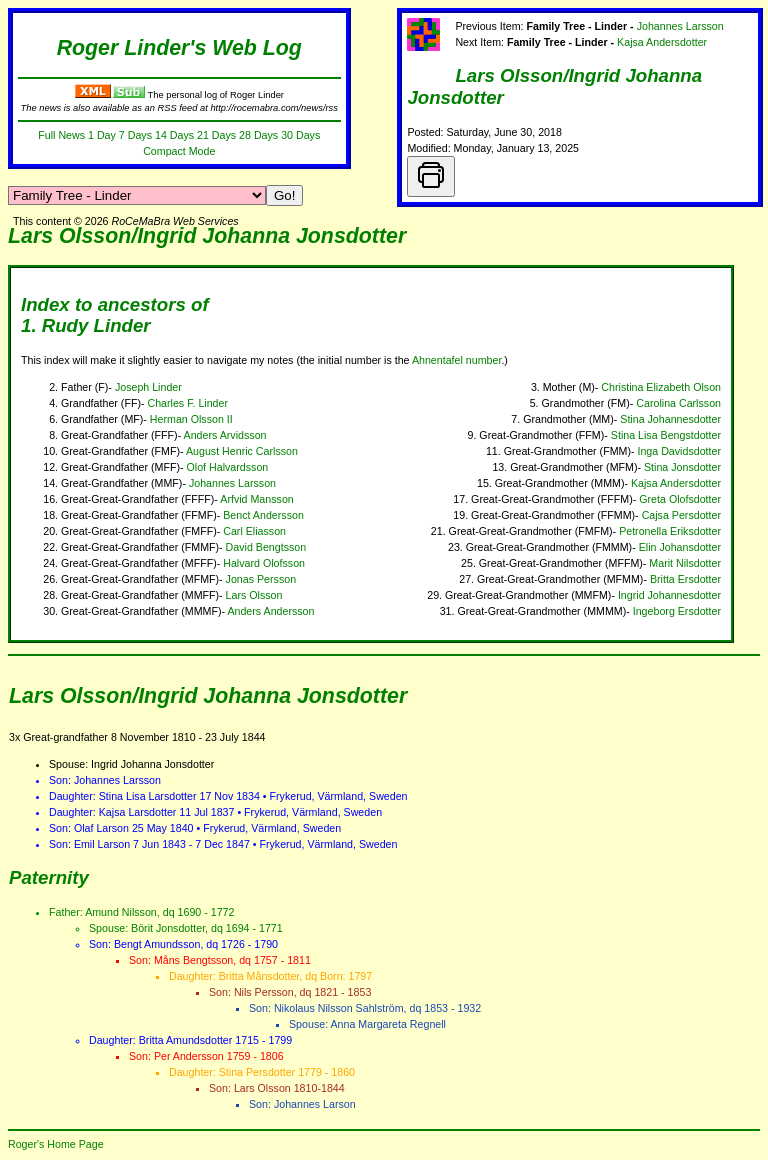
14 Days (174, 135)
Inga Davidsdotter (679, 451)
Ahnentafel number (456, 360)
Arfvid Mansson (256, 499)
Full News (61, 135)
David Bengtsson (266, 547)
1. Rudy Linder (86, 325)
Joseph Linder (148, 387)
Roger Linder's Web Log (179, 48)
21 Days (216, 135)
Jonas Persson (261, 579)
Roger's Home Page (56, 1144)
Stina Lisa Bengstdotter (666, 435)
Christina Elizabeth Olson (661, 387)
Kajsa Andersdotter (662, 42)
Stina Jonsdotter (682, 467)
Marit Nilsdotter (685, 563)
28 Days (258, 135)
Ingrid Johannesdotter (669, 595)
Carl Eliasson (254, 531)
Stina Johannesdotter (670, 419)
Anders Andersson (270, 611)
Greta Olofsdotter (680, 499)
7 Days (135, 135)
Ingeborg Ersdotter (677, 611)
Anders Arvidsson (225, 435)
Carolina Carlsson (678, 403)
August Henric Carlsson (242, 451)
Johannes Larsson (680, 26)
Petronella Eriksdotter (670, 531)
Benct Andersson (263, 515)
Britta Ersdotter (685, 579)
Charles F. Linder (187, 403)
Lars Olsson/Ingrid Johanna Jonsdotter (207, 236)
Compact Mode (179, 151)
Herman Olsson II (191, 419)
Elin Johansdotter (680, 547)
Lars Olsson (254, 595)
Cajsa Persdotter (681, 515)
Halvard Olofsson (264, 563)
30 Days (300, 135)
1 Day (102, 135)
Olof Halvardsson (228, 467)
